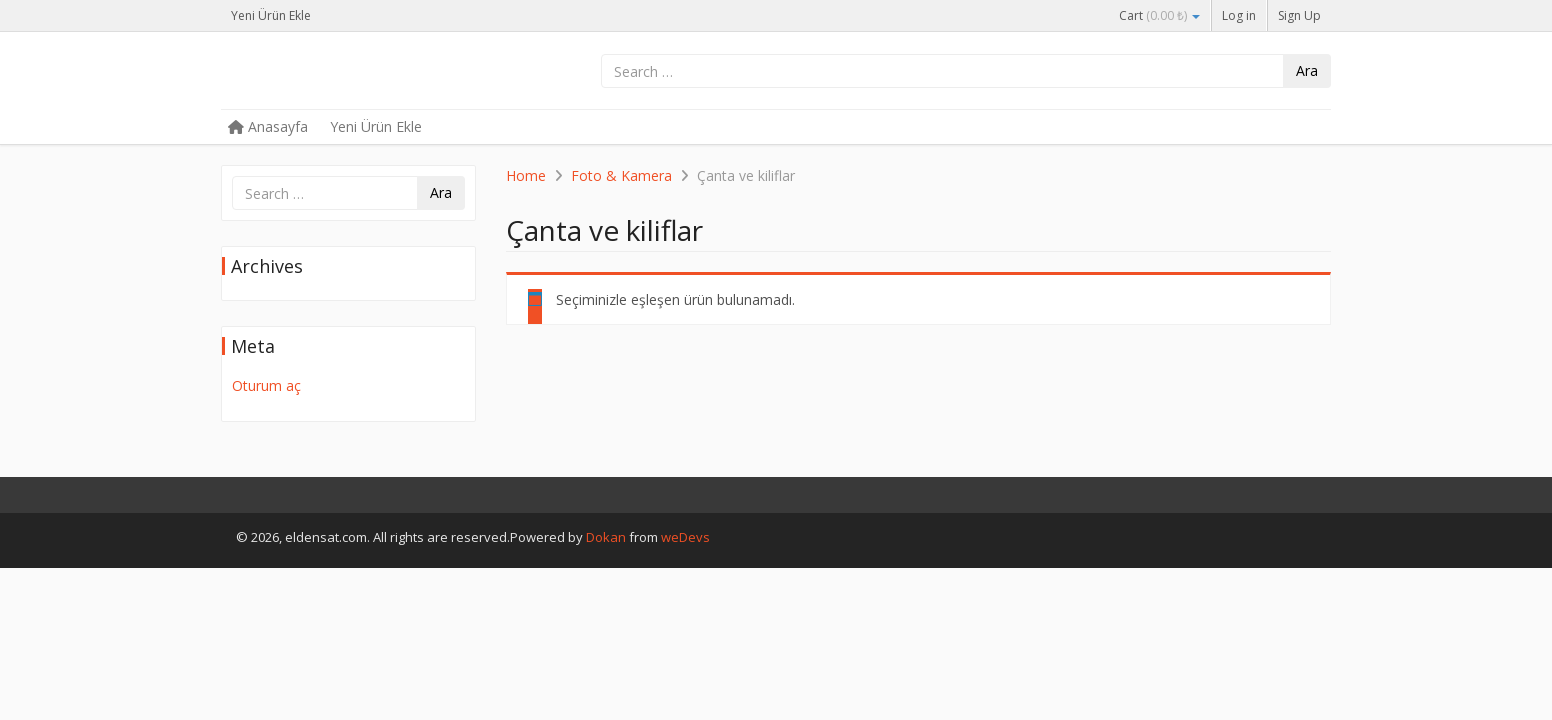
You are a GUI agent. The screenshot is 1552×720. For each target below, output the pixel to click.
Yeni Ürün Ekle (271, 15)
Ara (1307, 70)
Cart (1159, 15)
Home (526, 175)
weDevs (685, 537)
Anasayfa (268, 126)
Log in (1239, 15)
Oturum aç (266, 385)
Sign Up (1299, 15)
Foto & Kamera (621, 175)
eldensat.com (371, 72)
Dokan (606, 537)
